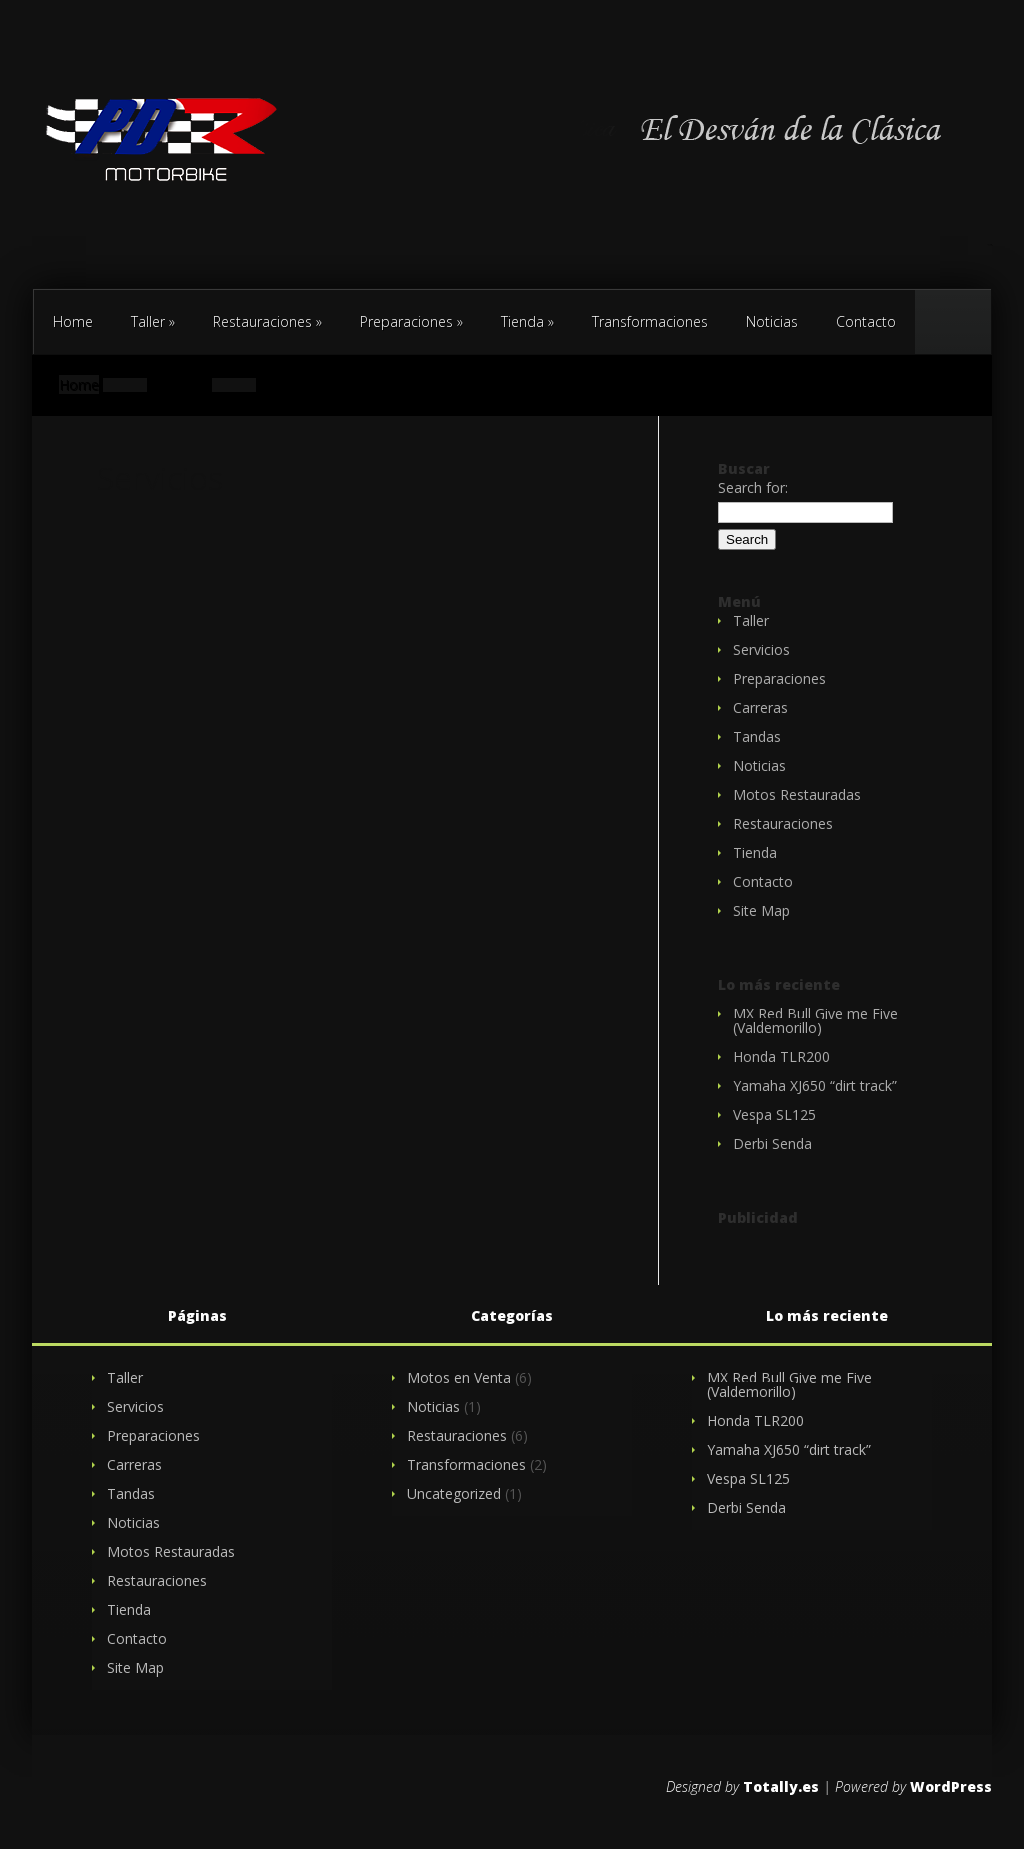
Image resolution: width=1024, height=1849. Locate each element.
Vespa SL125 (774, 1114)
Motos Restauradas (797, 794)
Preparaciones (411, 321)
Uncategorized (454, 1493)
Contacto (989, 244)
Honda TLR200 (781, 1056)
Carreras (760, 707)
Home (73, 321)
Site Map (761, 910)
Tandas (757, 736)
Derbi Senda (772, 1143)
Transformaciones (650, 321)
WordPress (951, 1786)
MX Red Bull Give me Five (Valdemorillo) (815, 1020)
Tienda (527, 321)
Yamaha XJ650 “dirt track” (815, 1085)
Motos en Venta (459, 1377)
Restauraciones (267, 321)
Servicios (761, 649)
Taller (153, 321)
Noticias (772, 321)
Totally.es (781, 1786)
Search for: (753, 487)
